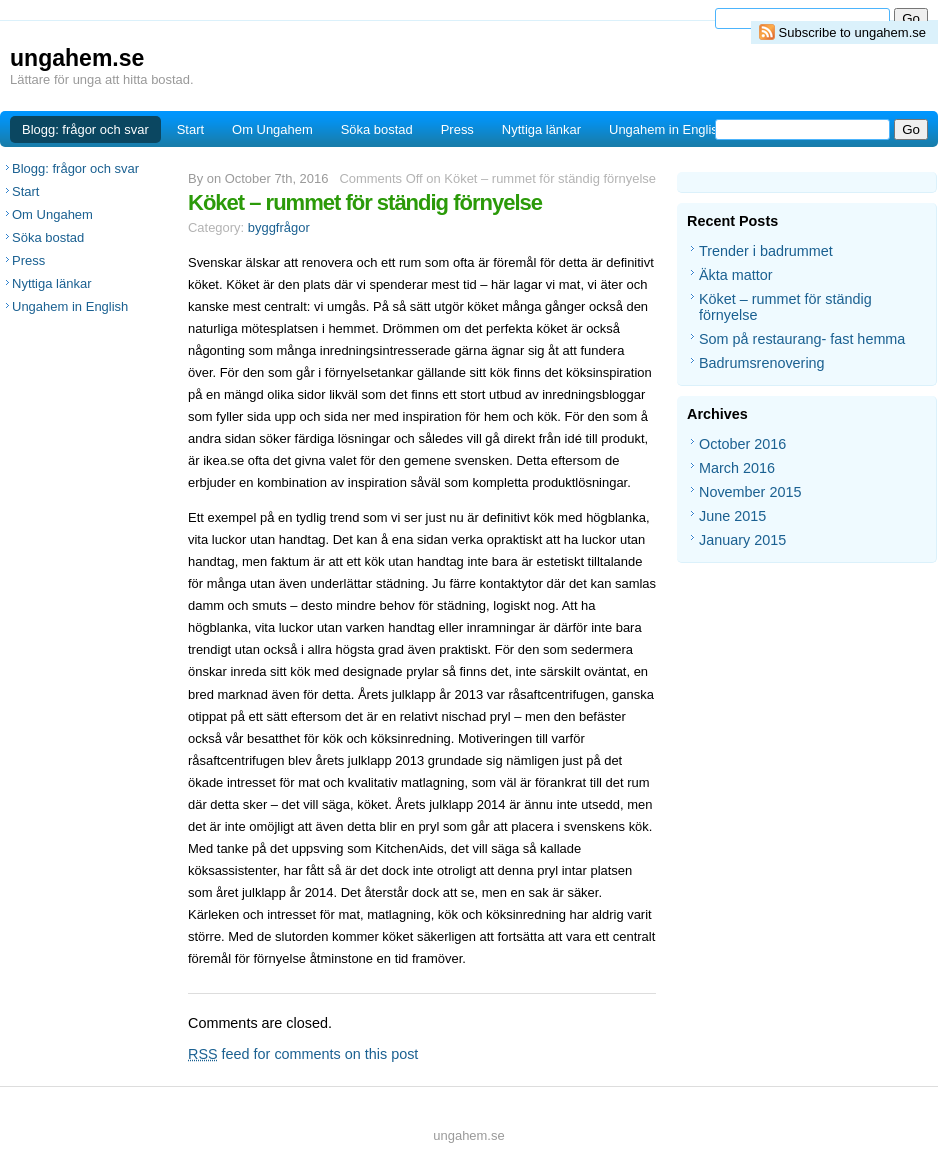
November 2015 (750, 492)
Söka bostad (377, 129)
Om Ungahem (272, 129)
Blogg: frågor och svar (85, 129)
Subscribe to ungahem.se (852, 32)
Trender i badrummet (766, 251)
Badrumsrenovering (762, 363)
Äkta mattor (736, 275)
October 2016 (742, 444)
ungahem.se (77, 58)
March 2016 (737, 468)
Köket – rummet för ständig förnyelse (365, 202)
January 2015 (742, 540)
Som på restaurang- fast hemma (802, 339)
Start (190, 129)
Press (457, 129)
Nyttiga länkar (541, 129)
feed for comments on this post (303, 1054)
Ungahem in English (667, 129)
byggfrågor (279, 227)
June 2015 (732, 516)
